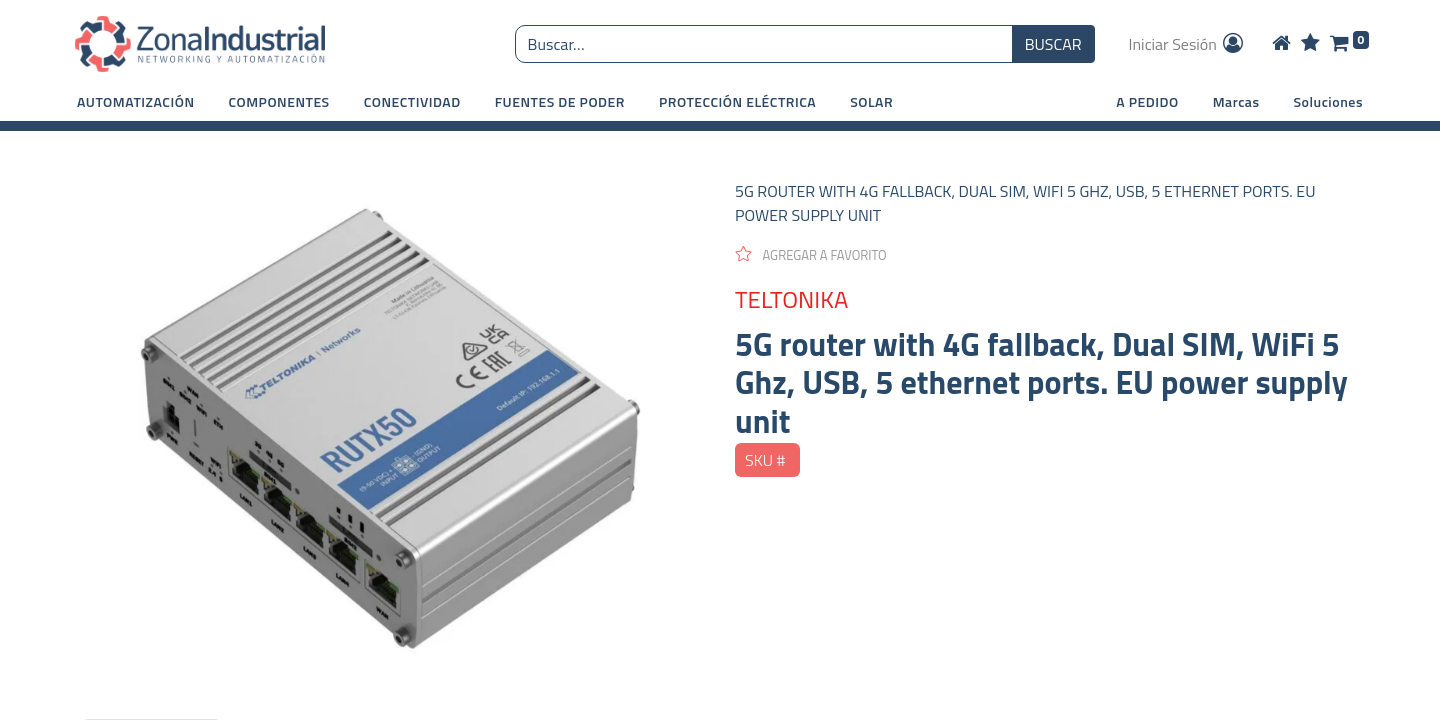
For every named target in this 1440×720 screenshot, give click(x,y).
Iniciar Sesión (1188, 44)
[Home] (1281, 44)
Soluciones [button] (1328, 101)
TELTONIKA (791, 299)
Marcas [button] (1236, 101)
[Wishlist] (1310, 44)
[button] (136, 101)
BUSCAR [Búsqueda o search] (1053, 44)
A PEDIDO (1147, 101)
